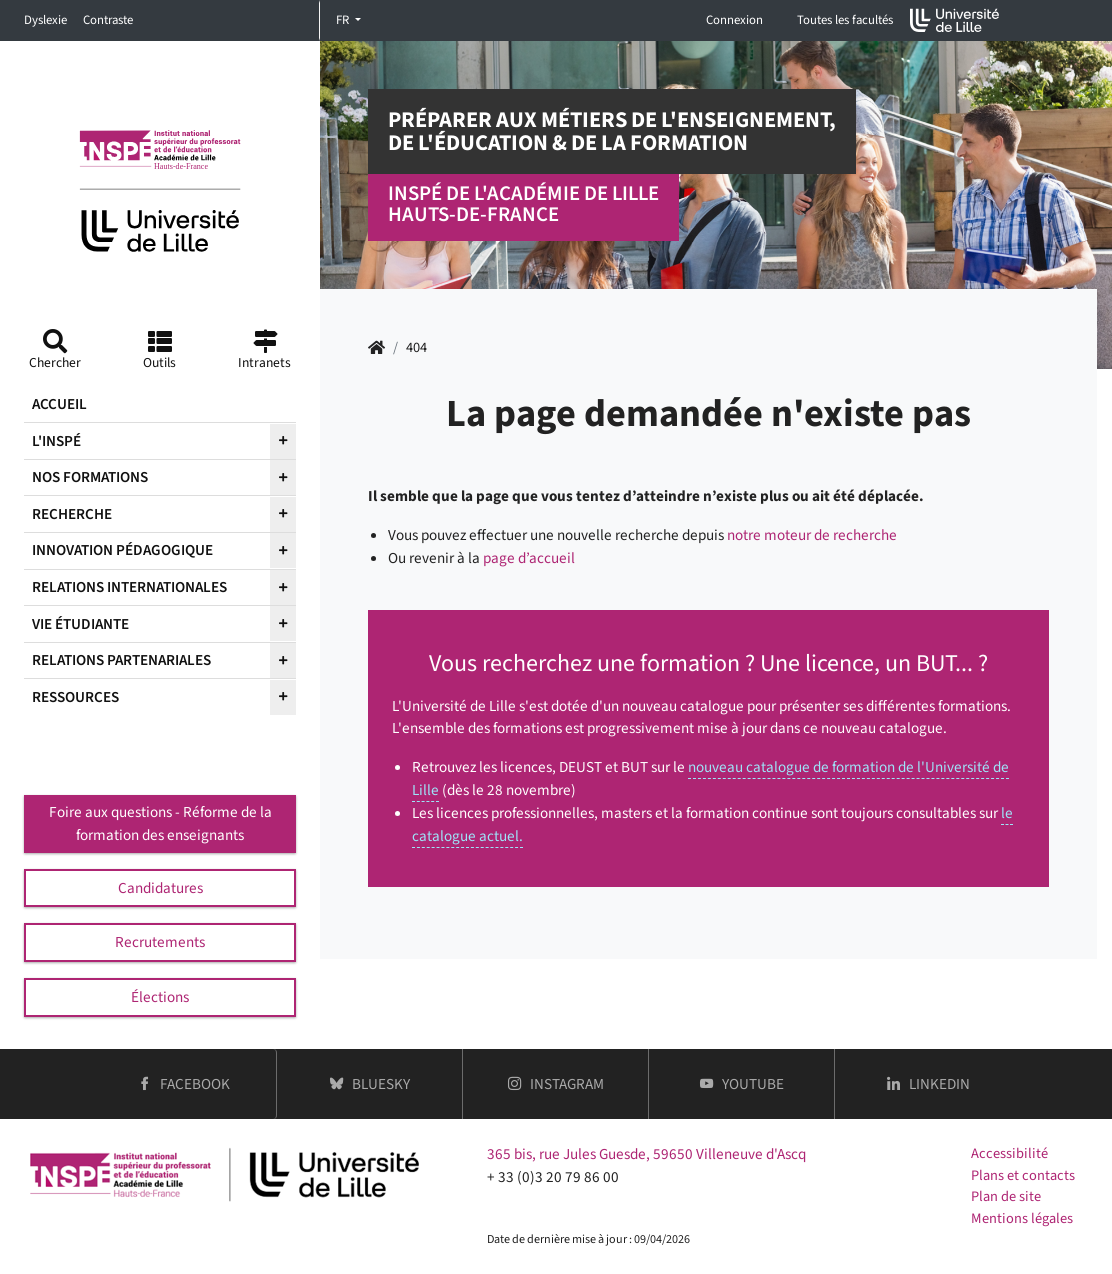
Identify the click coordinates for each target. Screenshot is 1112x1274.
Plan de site (1006, 1196)
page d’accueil (529, 558)
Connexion (734, 20)
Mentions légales (1022, 1218)
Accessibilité (1009, 1153)
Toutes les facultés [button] (845, 20)
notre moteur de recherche (812, 535)
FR (344, 20)
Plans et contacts (1023, 1175)
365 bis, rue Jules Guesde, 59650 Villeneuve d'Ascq (646, 1154)
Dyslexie (45, 20)
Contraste (108, 20)
